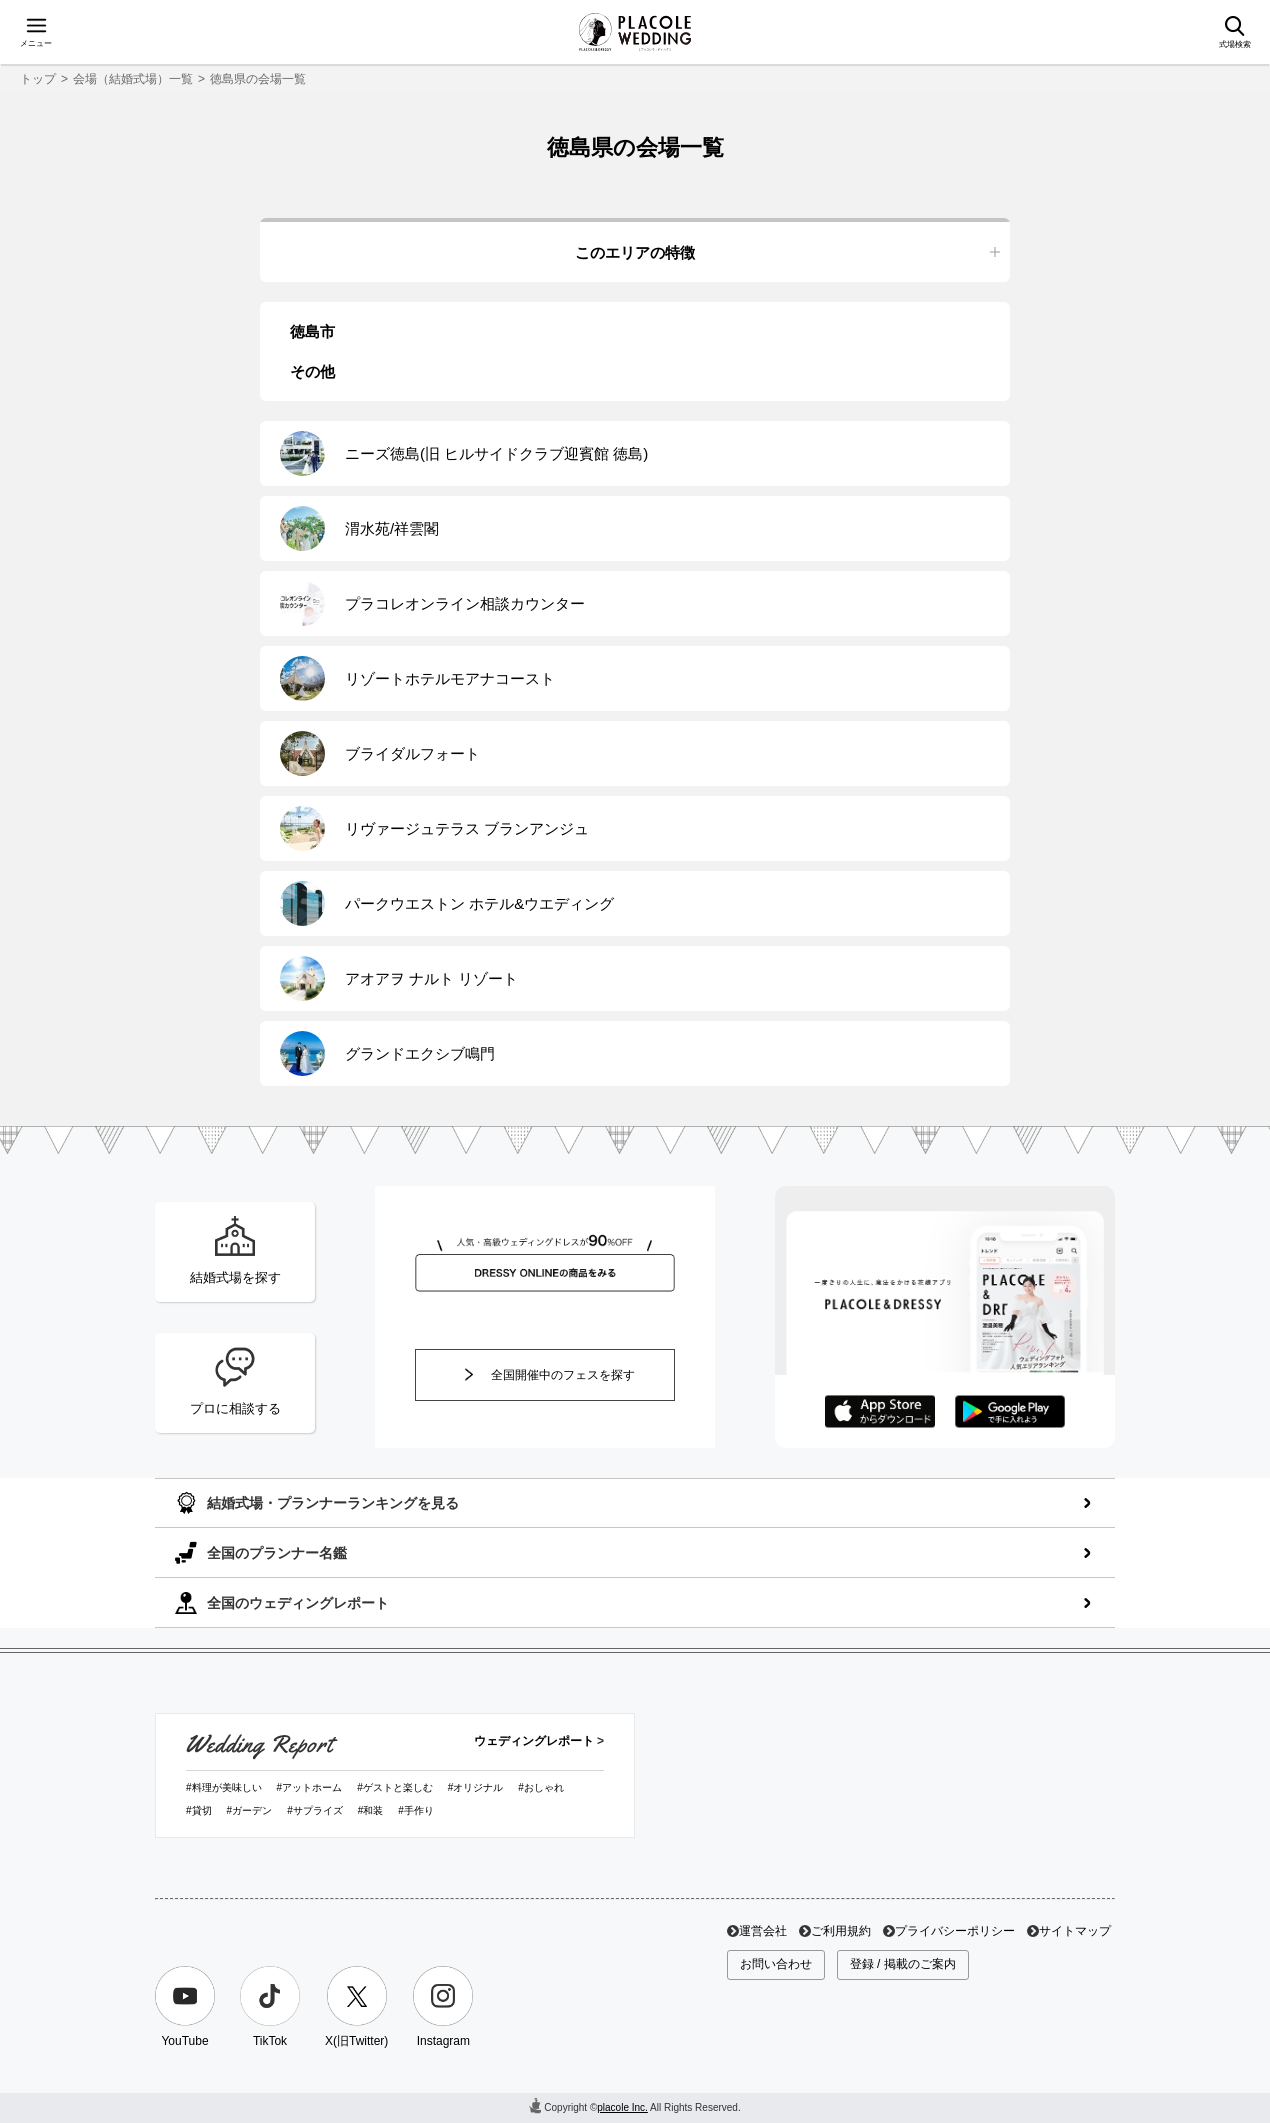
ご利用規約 (841, 1931)
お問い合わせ (776, 1964)
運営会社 (763, 1931)
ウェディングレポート (534, 1741)
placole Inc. (622, 2107)
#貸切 (199, 1810)
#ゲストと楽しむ (395, 1787)
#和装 (371, 1810)
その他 (312, 371)
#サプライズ (315, 1810)
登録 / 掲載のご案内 (903, 1964)
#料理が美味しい (224, 1787)
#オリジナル (476, 1787)
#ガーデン (250, 1810)
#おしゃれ (541, 1787)
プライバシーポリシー (955, 1931)
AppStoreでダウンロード (880, 1412)
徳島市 (312, 331)
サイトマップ (1075, 1931)
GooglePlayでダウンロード (1010, 1412)
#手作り (416, 1810)
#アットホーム (310, 1787)
